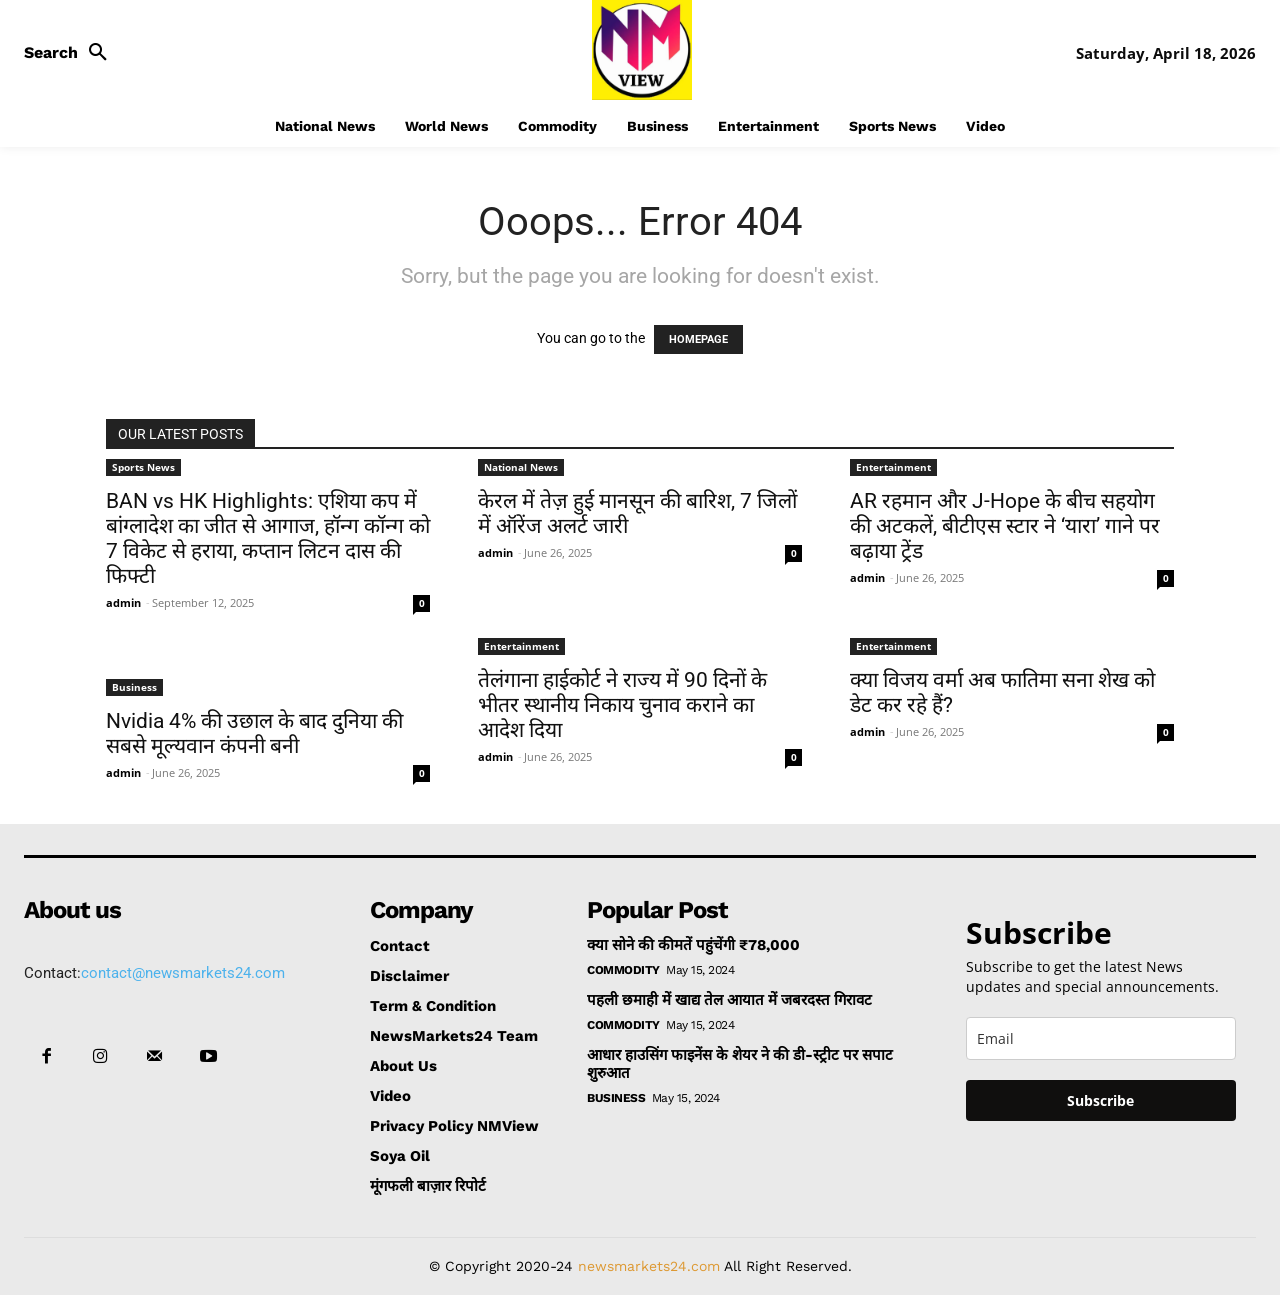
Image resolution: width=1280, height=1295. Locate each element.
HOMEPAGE (698, 339)
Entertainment (893, 467)
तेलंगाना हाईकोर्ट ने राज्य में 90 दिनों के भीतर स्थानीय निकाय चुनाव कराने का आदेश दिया (622, 705)
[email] (1101, 1038)
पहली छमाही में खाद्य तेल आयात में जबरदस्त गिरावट (729, 1000)
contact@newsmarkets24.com (183, 973)
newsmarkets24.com (649, 1266)
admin (123, 602)
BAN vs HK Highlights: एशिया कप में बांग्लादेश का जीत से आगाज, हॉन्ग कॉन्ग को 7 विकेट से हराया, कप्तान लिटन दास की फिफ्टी (268, 538)
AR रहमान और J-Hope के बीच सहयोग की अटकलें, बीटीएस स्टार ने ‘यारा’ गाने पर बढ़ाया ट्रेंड (1005, 526)
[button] (71, 53)
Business (134, 687)
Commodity (623, 970)
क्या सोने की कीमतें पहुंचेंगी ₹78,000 (693, 945)
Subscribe (1100, 1100)
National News (521, 467)
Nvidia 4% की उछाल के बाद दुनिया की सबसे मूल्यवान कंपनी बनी (254, 733)
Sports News (143, 467)
